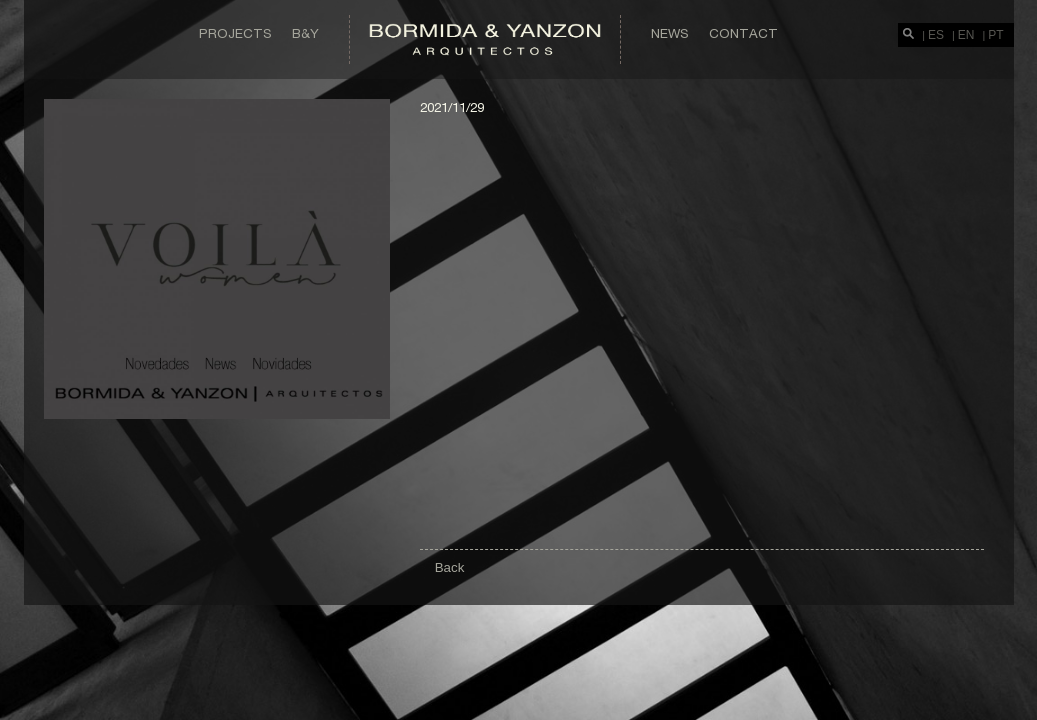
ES (936, 35)
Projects (235, 33)
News (670, 33)
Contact (743, 33)
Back (450, 567)
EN (966, 35)
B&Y (305, 33)
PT (995, 35)
